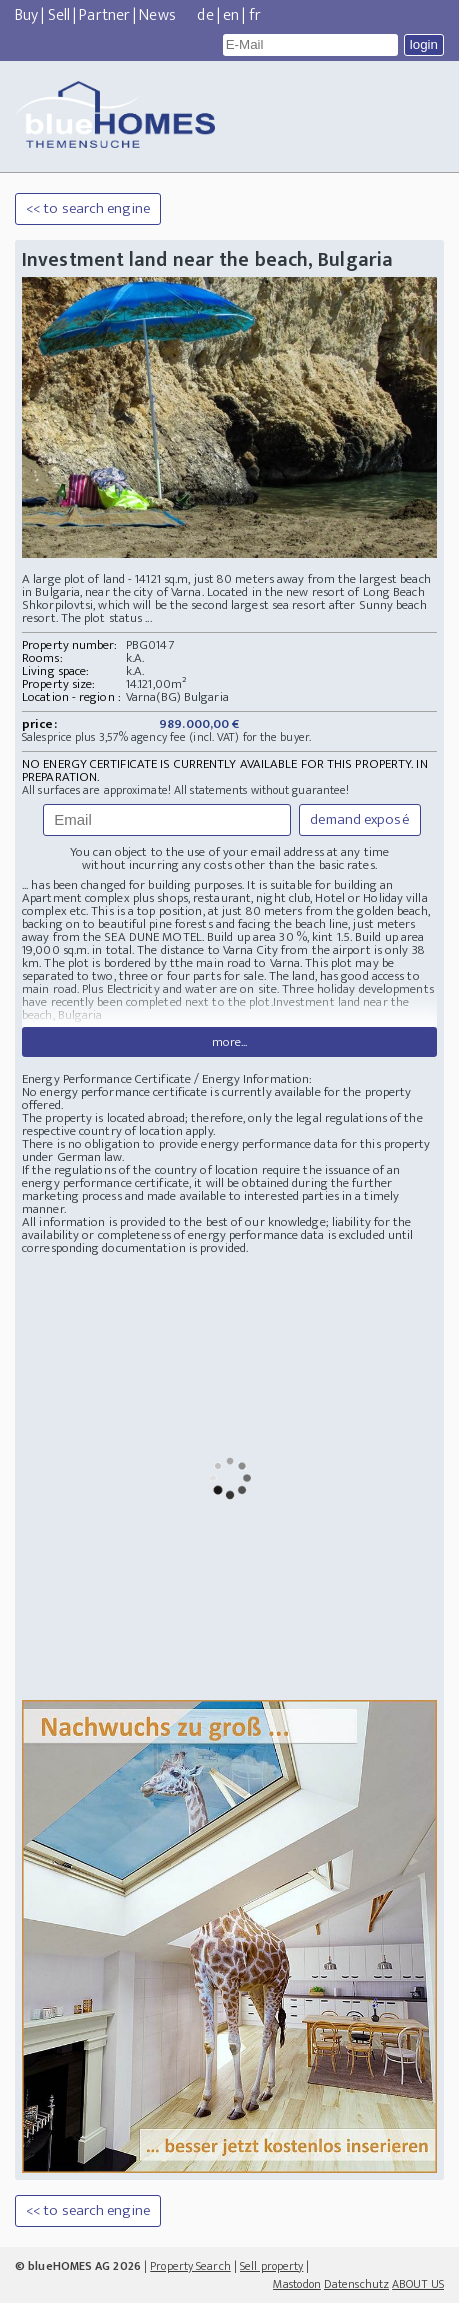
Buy (26, 15)
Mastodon (297, 2284)
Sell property (271, 2266)
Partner (104, 15)
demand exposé (359, 819)
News (157, 15)
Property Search (190, 2266)
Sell (59, 15)
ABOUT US (418, 2284)
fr (255, 15)
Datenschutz (356, 2284)
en (231, 15)
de (205, 15)
